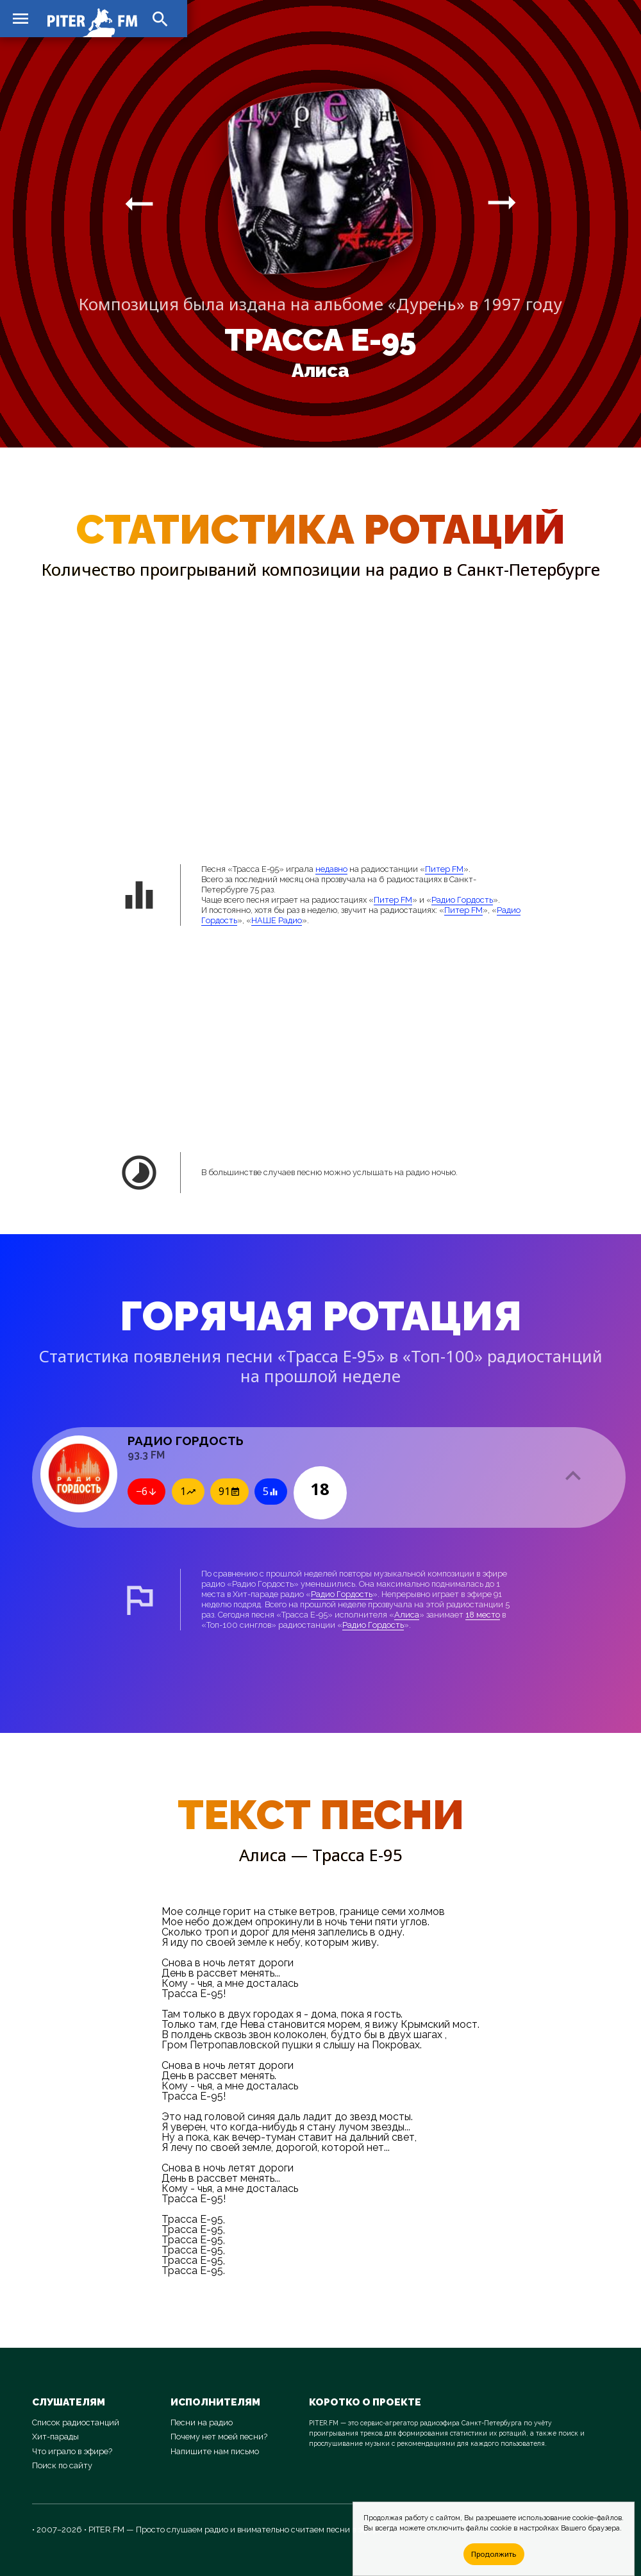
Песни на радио (202, 2422)
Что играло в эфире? (72, 2451)
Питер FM (444, 869)
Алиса (320, 370)
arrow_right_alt (139, 203)
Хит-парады (55, 2436)
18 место (482, 1614)
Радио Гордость (462, 900)
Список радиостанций (75, 2422)
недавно (331, 869)
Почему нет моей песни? (219, 2436)
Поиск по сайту (62, 2465)
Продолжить (493, 2554)
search (160, 19)
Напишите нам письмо (215, 2451)
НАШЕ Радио (276, 920)
